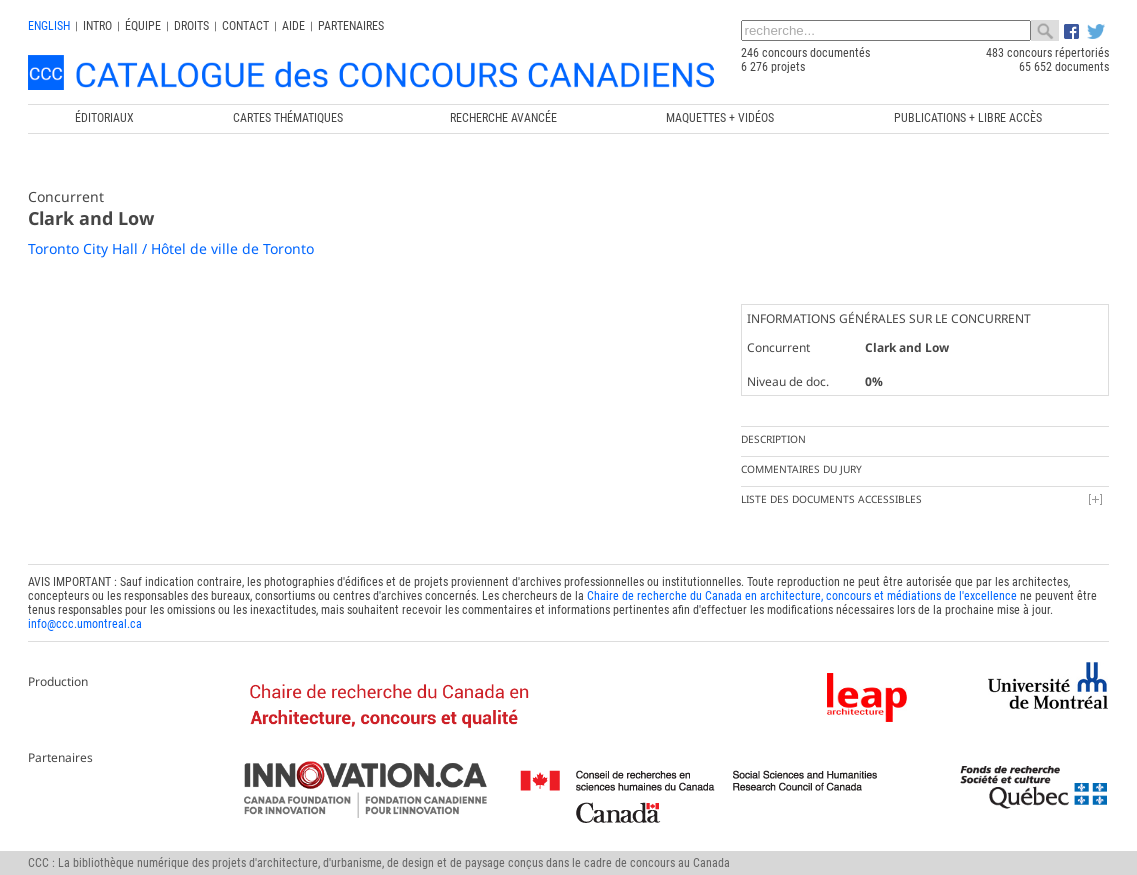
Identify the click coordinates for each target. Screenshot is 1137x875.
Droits (191, 26)
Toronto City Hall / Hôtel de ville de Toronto (171, 248)
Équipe (143, 26)
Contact (245, 26)
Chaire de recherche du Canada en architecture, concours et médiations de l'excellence (802, 596)
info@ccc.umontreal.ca (85, 624)
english (49, 26)
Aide (293, 26)
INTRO (97, 26)
